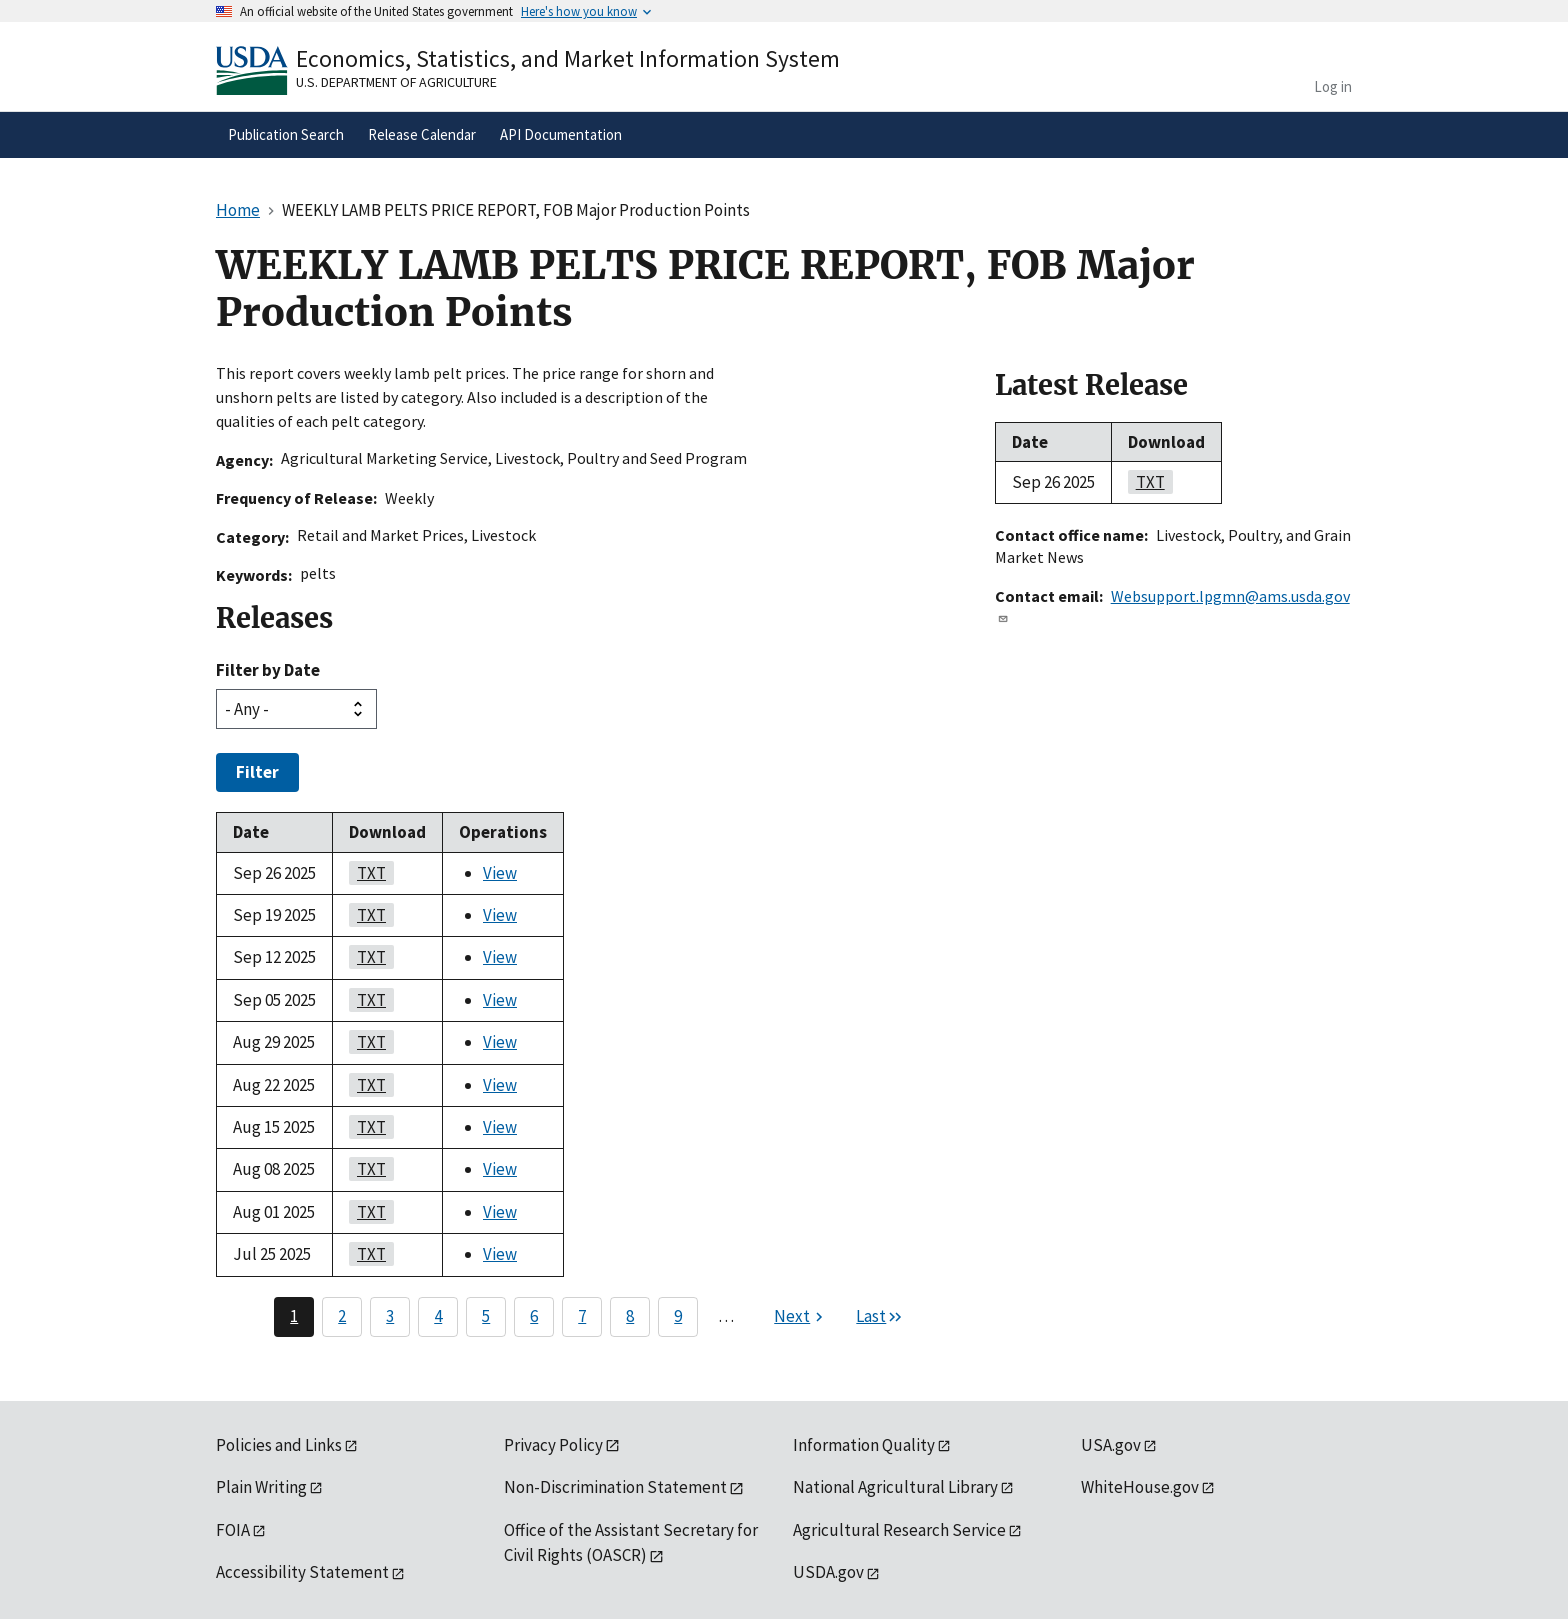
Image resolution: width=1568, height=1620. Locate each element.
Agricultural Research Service (899, 1530)
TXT (367, 873)
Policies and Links (279, 1445)
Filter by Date (268, 670)
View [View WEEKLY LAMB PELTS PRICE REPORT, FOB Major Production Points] (500, 873)
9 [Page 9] (678, 1316)
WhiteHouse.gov (1140, 1487)
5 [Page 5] (486, 1316)
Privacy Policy (553, 1445)
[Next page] (801, 1317)
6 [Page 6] (534, 1316)
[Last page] (880, 1317)
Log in (1333, 86)
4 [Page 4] (438, 1316)
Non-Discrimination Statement (615, 1487)
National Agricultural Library (895, 1487)
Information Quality (864, 1445)
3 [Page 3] (390, 1316)
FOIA (233, 1530)
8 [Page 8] (630, 1316)
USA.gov (1111, 1445)
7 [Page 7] (582, 1316)
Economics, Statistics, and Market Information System (568, 58)
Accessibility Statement (302, 1572)
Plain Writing (261, 1487)
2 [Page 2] (342, 1316)
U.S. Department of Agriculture (396, 82)
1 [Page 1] (294, 1316)
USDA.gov (828, 1572)
